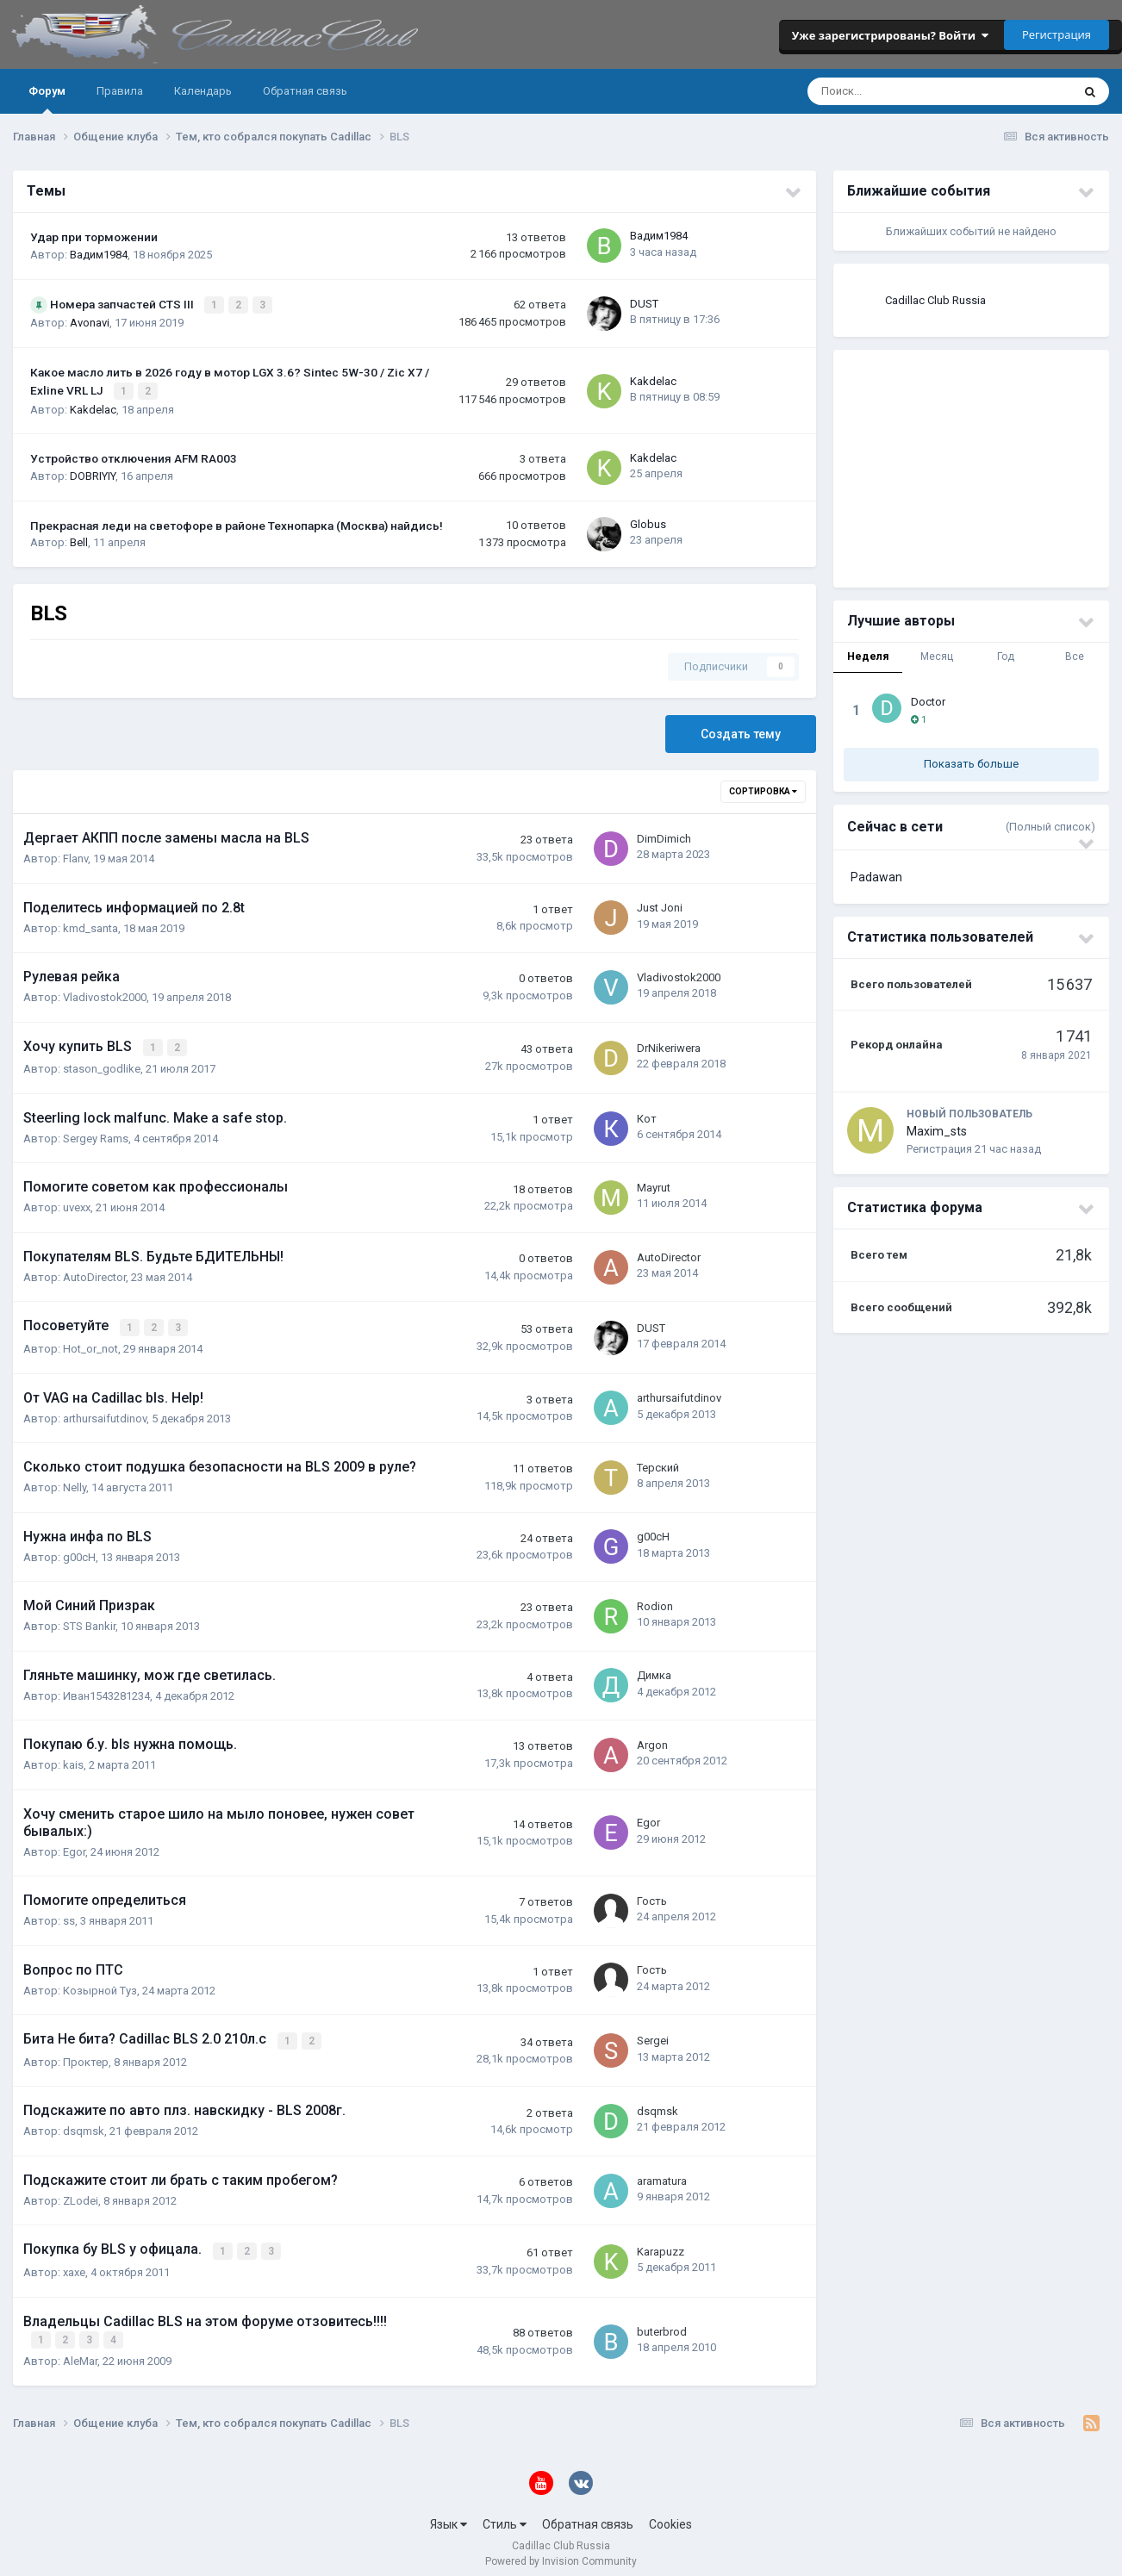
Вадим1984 (99, 254)
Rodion (655, 1600)
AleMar (80, 2350)
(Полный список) (1050, 826)
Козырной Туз (100, 1984)
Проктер (86, 2054)
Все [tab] (1074, 656)
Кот (647, 1113)
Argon (652, 1739)
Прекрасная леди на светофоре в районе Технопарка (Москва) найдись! (236, 522)
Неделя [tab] (867, 656)
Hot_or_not (90, 1342)
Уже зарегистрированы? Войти (890, 35)
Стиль (505, 2514)
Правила (120, 90)
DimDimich (664, 835)
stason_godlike (101, 1064)
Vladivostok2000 (104, 994)
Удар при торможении (94, 237)
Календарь (203, 90)
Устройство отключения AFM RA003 (133, 456)
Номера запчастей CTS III (123, 304)
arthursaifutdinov (104, 1412)
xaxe (74, 2263)
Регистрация (1056, 34)
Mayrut (653, 1183)
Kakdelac (93, 406)
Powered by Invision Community (561, 2551)
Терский (658, 1461)
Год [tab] (1005, 656)
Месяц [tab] (936, 656)
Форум (46, 99)
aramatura (662, 2173)
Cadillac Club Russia (935, 300)
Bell (79, 539)
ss (69, 1914)
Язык (448, 2514)
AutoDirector (94, 1272)
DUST (644, 302)
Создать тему (741, 731)
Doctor (928, 701)
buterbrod (662, 2321)
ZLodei (80, 2193)
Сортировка (763, 788)
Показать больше (971, 763)
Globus (648, 520)
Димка (654, 1669)
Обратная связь (305, 90)
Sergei (653, 2033)
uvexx (76, 1203)
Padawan (876, 877)
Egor (74, 1845)
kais (73, 1758)
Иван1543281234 (106, 1689)
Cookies (670, 2514)
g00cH (79, 1551)
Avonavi (89, 321)
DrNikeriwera (669, 1043)
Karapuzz (660, 2243)
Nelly (74, 1481)
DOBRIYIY (92, 472)
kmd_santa (90, 924)
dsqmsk (83, 2124)
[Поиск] (883, 91)
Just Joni (660, 905)
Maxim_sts (937, 1131)
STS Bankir (89, 1620)
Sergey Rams (95, 1134)
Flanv (75, 855)
